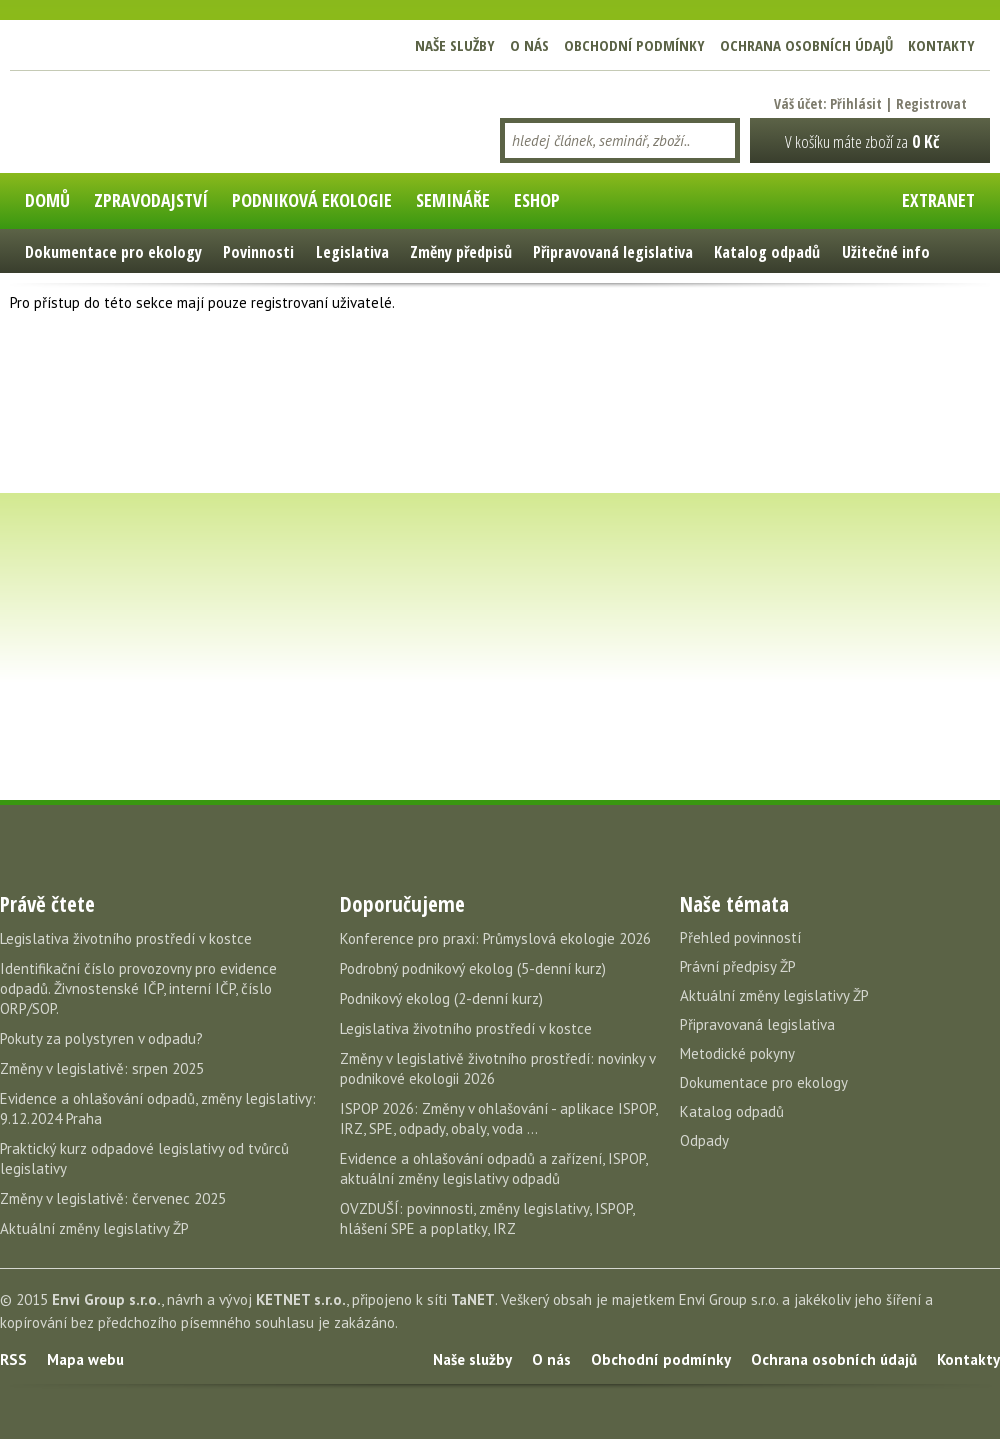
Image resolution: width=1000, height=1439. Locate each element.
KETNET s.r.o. (301, 1299)
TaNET (473, 1299)
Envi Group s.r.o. (106, 1299)
